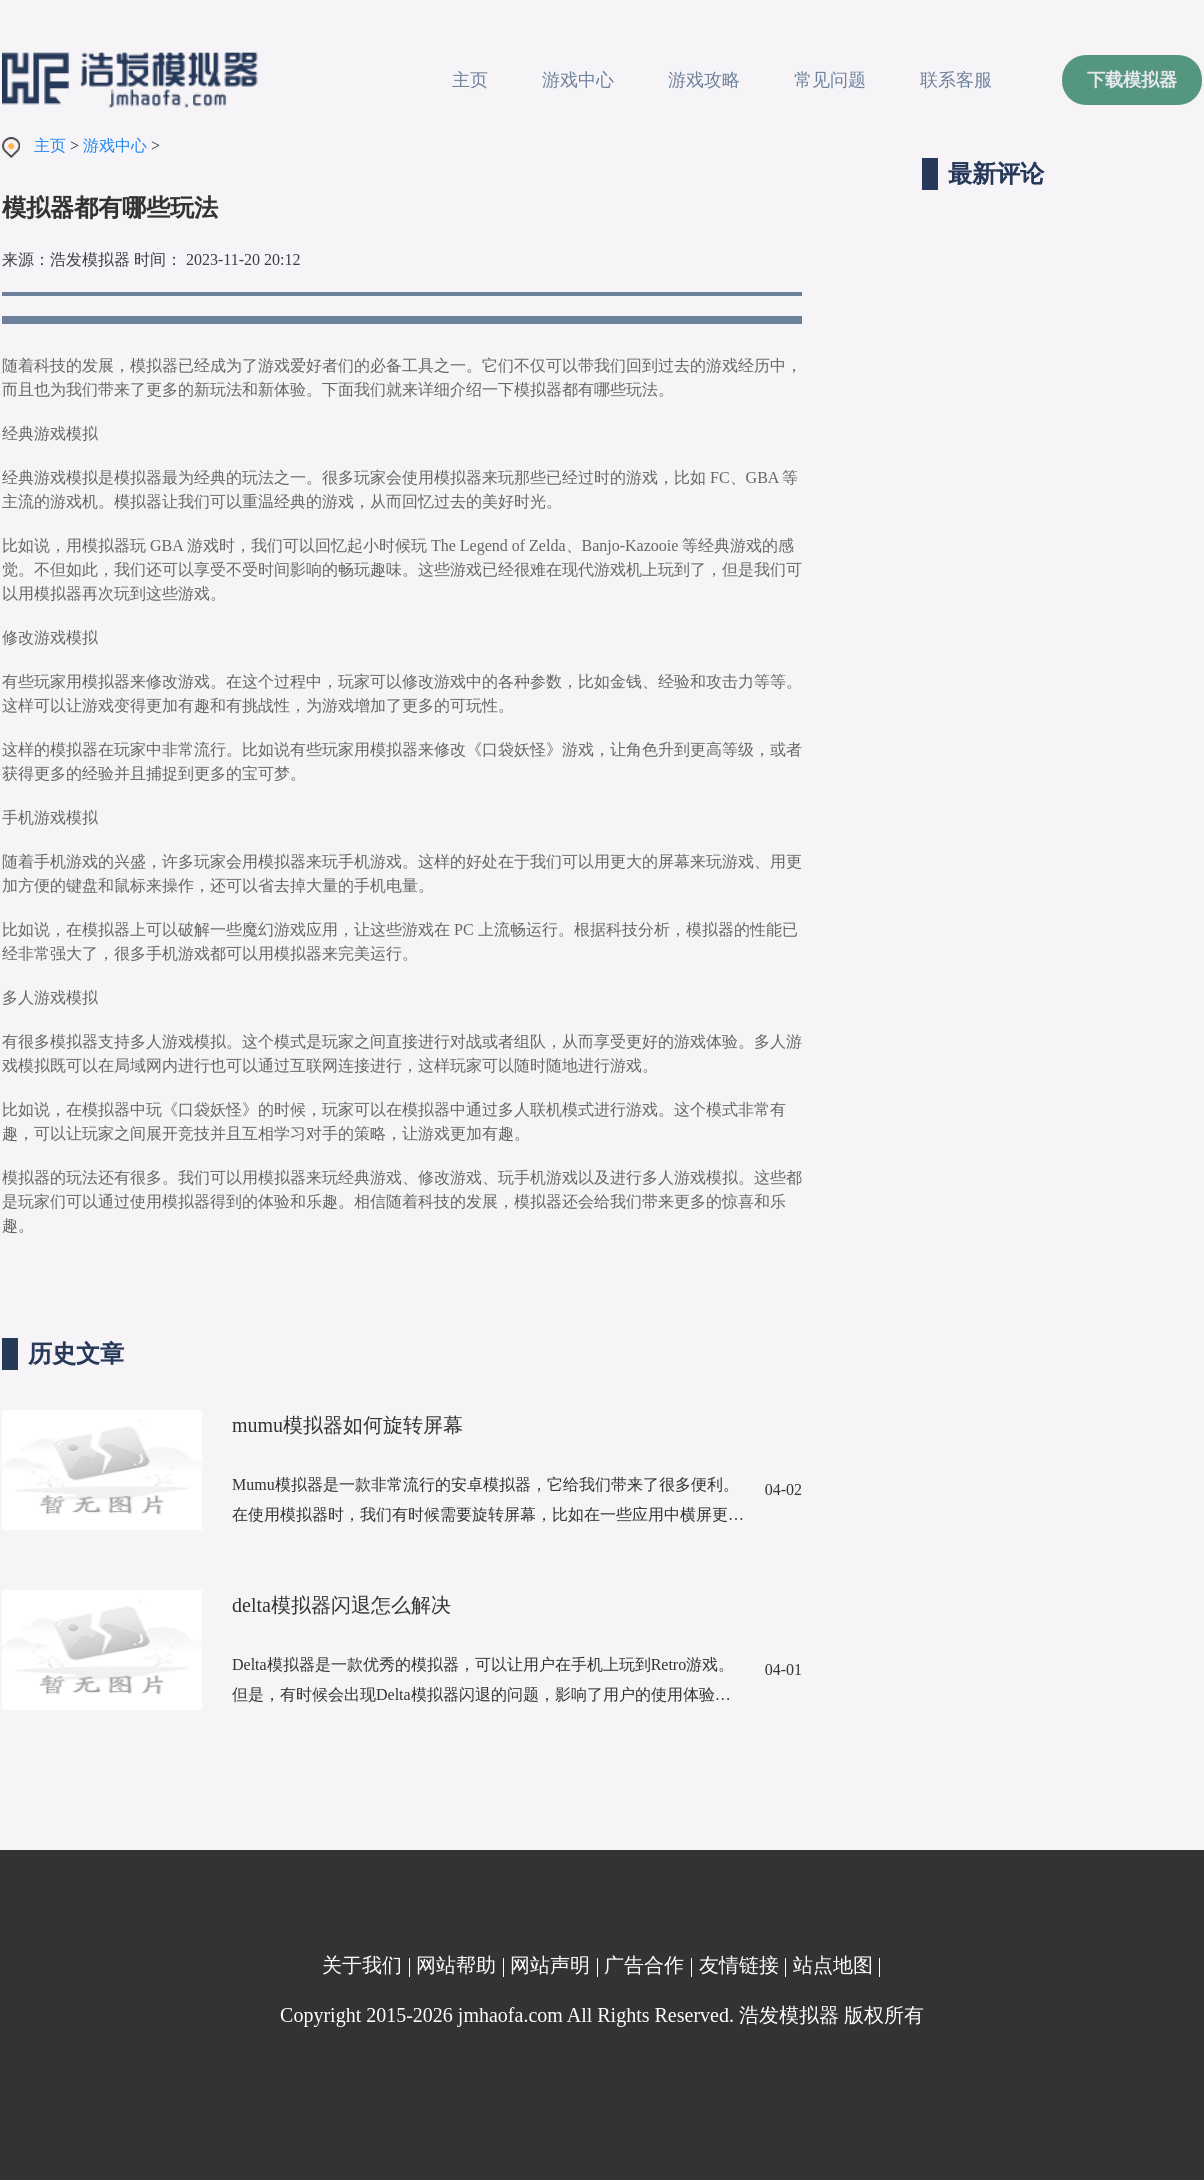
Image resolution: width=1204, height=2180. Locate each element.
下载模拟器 (1132, 80)
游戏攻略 (704, 80)
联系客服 (956, 80)
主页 (470, 80)
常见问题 (830, 80)
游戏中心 (578, 80)
